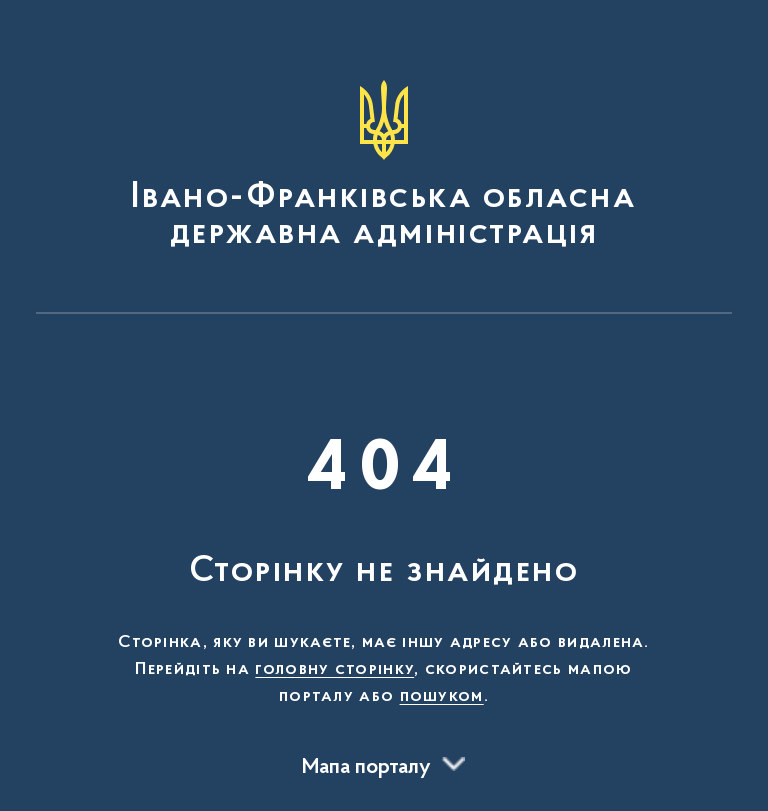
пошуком (442, 697)
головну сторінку (334, 670)
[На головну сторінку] (384, 166)
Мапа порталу (366, 768)
